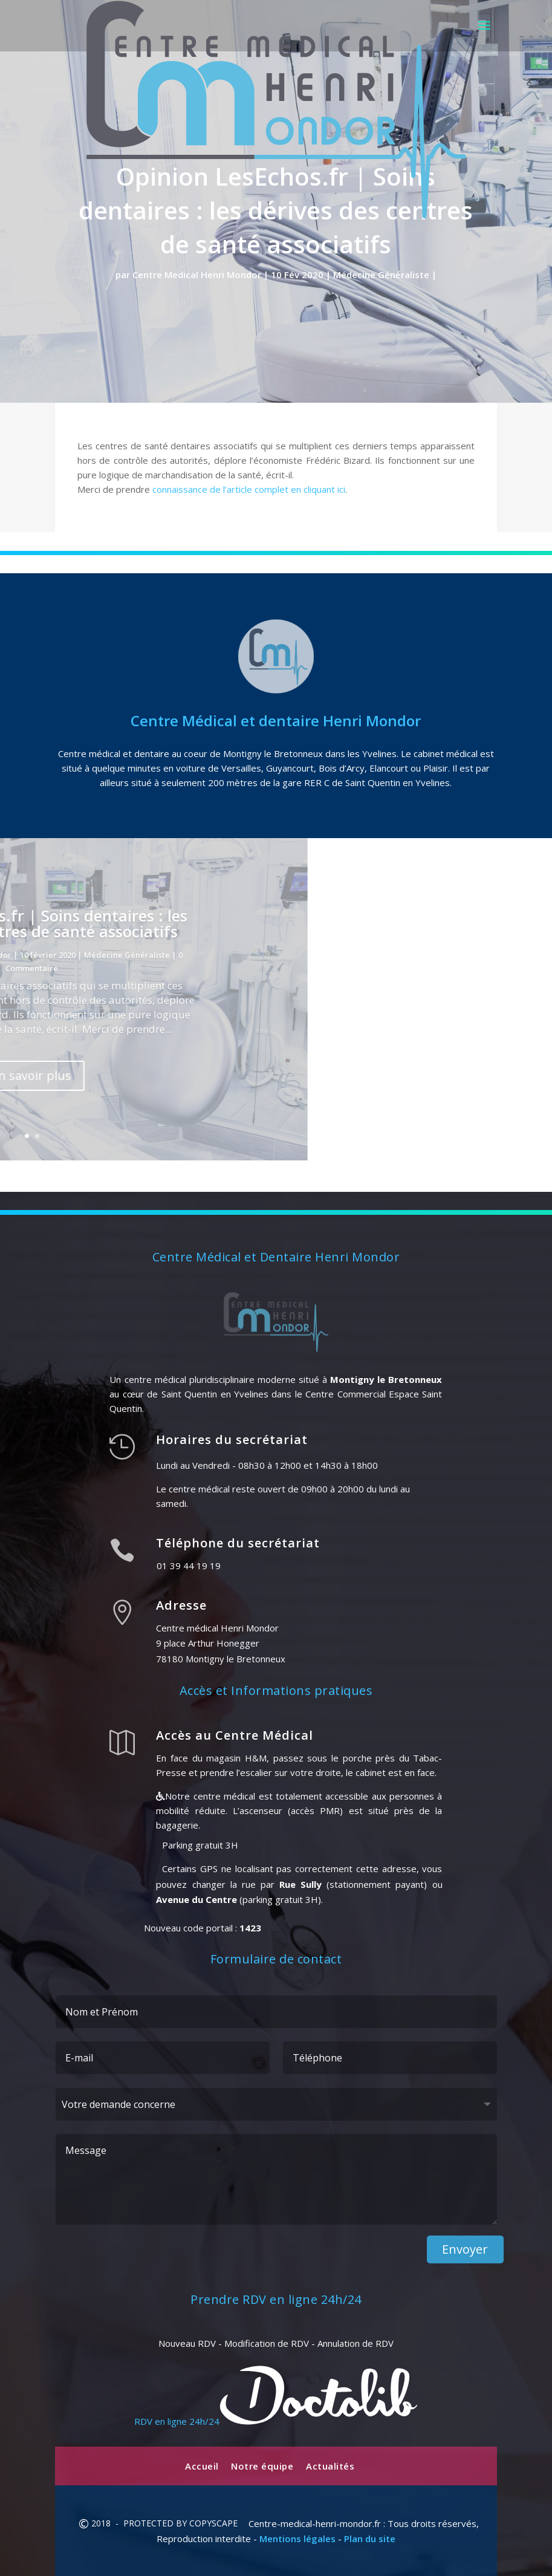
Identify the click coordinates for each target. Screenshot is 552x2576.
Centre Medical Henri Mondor (196, 274)
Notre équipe (262, 2466)
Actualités (330, 2466)
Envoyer (465, 2249)
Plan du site (369, 2538)
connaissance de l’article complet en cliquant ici (248, 489)
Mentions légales (297, 2538)
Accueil (202, 2466)
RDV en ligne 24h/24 (276, 2421)
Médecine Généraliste (381, 274)
